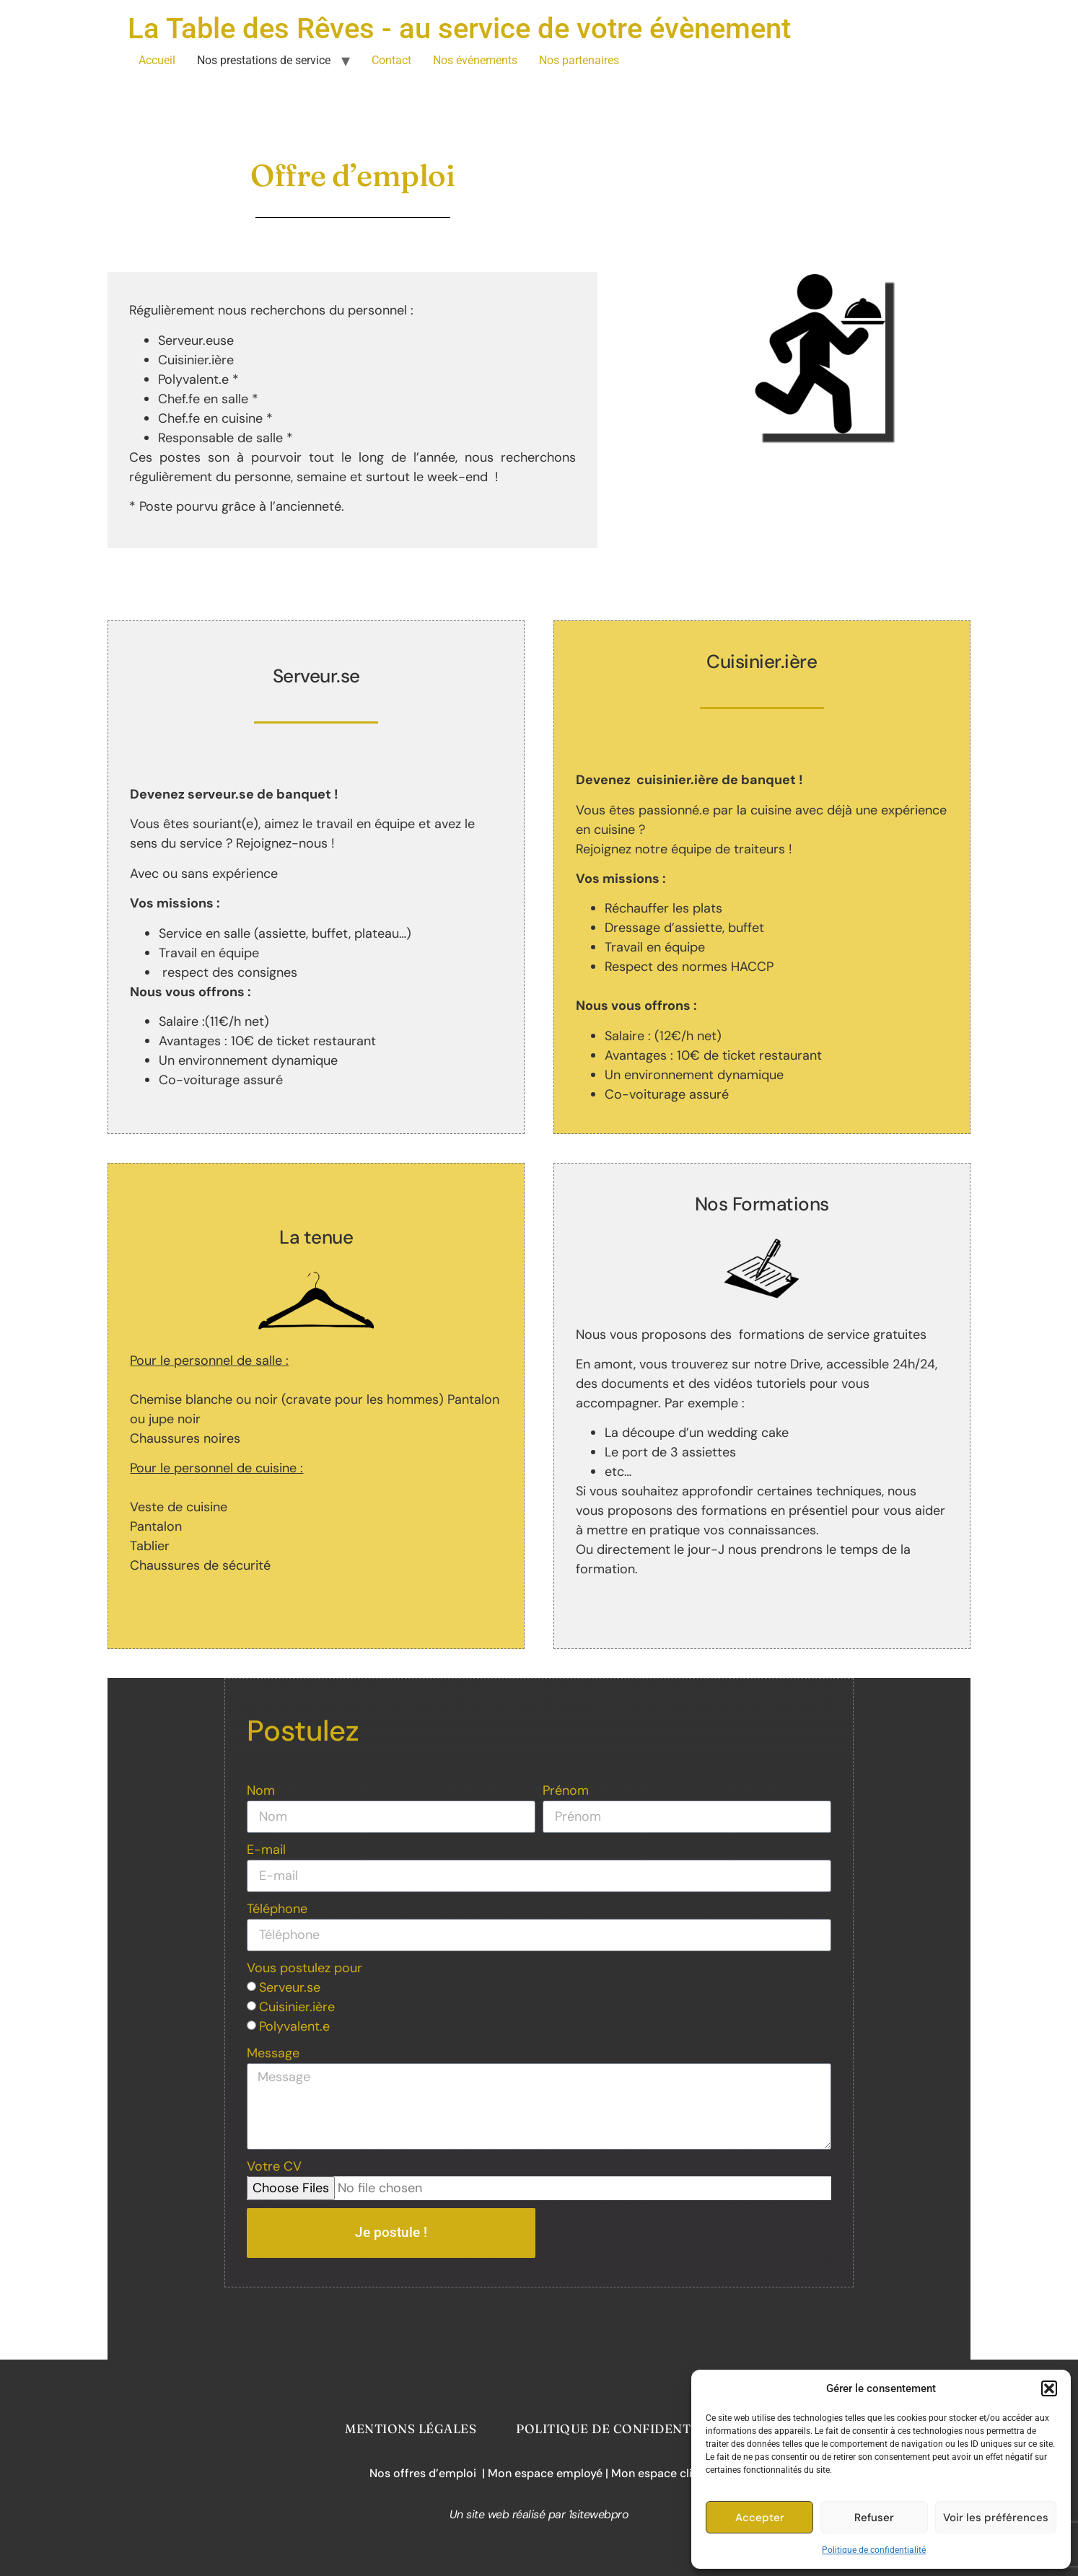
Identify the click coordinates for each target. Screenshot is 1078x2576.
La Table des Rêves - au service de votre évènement (459, 28)
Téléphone (277, 1908)
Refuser (874, 2517)
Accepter (759, 2517)
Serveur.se (289, 1987)
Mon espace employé (546, 2473)
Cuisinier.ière (297, 2006)
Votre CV (274, 2166)
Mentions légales (410, 2428)
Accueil (157, 60)
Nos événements (475, 60)
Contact (391, 60)
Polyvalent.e (294, 2026)
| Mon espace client (657, 2473)
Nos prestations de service (263, 60)
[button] (1049, 2388)
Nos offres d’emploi (425, 2473)
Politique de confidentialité (874, 2550)
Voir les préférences (995, 2517)
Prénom (566, 1790)
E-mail (266, 1849)
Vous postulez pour (304, 1968)
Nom (261, 1790)
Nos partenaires (579, 60)
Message (273, 2053)
